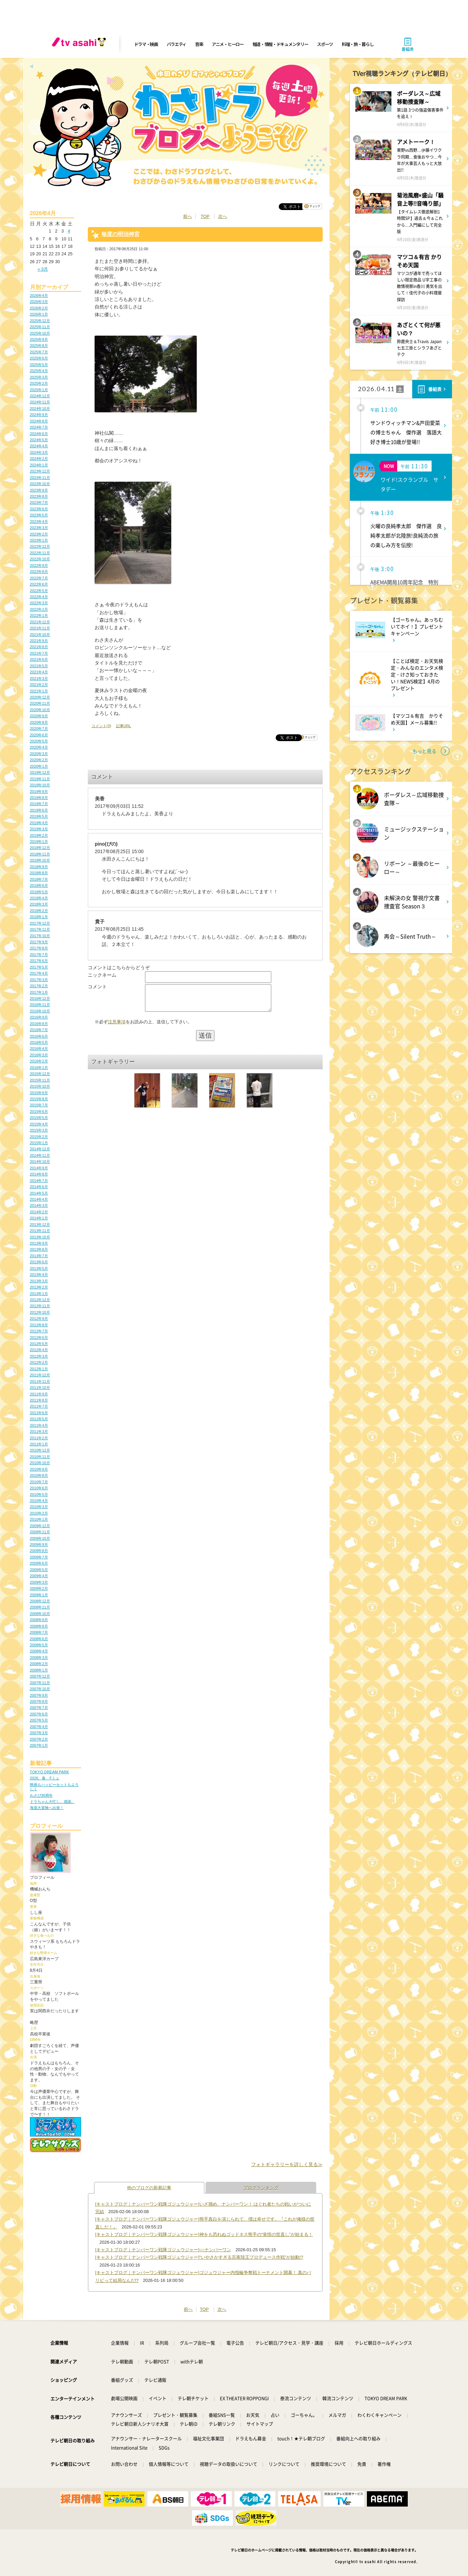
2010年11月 (40, 1457)
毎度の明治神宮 (120, 234)
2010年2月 (39, 1513)
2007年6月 (39, 1714)
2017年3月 (39, 980)
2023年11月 (40, 478)
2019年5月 (39, 816)
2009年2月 (39, 1588)
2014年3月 (39, 1205)
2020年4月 (39, 747)
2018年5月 (39, 892)
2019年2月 (39, 835)
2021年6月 (39, 659)
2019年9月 (39, 791)
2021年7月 (39, 653)
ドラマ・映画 (146, 44)
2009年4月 (39, 1576)
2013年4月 (39, 1275)
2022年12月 (40, 546)
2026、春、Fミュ (45, 1778)
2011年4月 (39, 1425)
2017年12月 (40, 923)
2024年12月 (40, 396)
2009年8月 (39, 1551)
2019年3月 (39, 829)
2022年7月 (39, 578)
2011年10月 (40, 1388)
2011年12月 (40, 1375)
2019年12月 (40, 772)
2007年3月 (39, 1733)
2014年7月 (39, 1181)
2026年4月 (39, 295)
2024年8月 (39, 421)
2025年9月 (39, 339)
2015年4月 (39, 1124)
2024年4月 (39, 446)
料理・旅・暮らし (358, 44)
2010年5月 (39, 1494)
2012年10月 (40, 1312)
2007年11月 (40, 1683)
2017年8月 (39, 948)
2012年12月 (40, 1300)
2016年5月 (39, 1042)
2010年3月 (39, 1507)
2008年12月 (40, 1601)
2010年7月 (39, 1482)
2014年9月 (39, 1168)
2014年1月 (39, 1218)
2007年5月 (39, 1720)
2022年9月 (39, 565)
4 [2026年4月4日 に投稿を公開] (69, 231)
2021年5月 (39, 666)
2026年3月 (39, 302)
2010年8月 (39, 1475)
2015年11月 (40, 1080)
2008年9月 (39, 1620)
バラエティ (177, 44)
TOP (204, 216)
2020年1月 (39, 766)
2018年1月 (39, 917)
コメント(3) (101, 726)
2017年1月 (39, 992)
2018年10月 (40, 860)
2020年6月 (39, 735)
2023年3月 (39, 528)
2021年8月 (39, 647)
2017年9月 (39, 942)
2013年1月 (39, 1294)
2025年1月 (39, 390)
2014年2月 (39, 1212)
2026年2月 (39, 308)
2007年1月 (39, 1745)
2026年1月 (39, 314)
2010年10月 (40, 1463)
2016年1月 (39, 1068)
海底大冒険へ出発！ (47, 1808)
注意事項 (117, 1026)
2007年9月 (39, 1695)
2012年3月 (39, 1356)
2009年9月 (39, 1544)
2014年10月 (40, 1161)
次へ (222, 216)
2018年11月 (40, 854)
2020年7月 (39, 728)
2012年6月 (39, 1337)
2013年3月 (39, 1281)
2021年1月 (39, 691)
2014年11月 (40, 1155)
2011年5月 (39, 1419)
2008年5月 (39, 1645)
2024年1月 (39, 465)
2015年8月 (39, 1099)
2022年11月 (40, 553)
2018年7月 (39, 879)
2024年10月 (40, 408)
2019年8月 (39, 798)
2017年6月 (39, 961)
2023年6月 (39, 509)
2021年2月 (39, 685)
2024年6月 (39, 434)
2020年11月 (40, 703)
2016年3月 (39, 1055)
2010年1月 (39, 1519)
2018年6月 (39, 885)
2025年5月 (39, 365)
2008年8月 (39, 1626)
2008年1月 (39, 1670)
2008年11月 (40, 1607)
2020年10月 (40, 710)
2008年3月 (39, 1657)
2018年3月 (39, 904)
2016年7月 (39, 1030)
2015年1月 (39, 1143)
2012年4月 (39, 1350)
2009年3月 (39, 1582)
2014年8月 (39, 1174)
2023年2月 (39, 534)
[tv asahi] (80, 44)
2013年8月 (39, 1249)
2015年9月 (39, 1093)
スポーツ (325, 44)
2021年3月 (39, 678)
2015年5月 (39, 1118)
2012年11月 (40, 1306)
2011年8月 (39, 1400)
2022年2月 (39, 609)
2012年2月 (39, 1362)
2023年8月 (39, 496)
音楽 (199, 44)
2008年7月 (39, 1632)
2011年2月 (39, 1438)
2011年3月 (39, 1431)
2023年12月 (40, 471)
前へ (187, 216)
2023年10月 (40, 484)
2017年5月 (39, 967)
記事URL (123, 726)
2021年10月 (40, 635)
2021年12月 (40, 622)
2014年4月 (39, 1199)
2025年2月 (39, 383)
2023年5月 (39, 515)
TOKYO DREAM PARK (49, 1772)
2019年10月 (40, 785)
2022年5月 (39, 591)
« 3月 (42, 269)
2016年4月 (39, 1048)
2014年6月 (39, 1187)
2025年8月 (39, 345)
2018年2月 (39, 911)
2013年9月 (39, 1243)
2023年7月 (39, 502)
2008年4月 (39, 1651)
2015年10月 (40, 1086)
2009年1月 (39, 1595)
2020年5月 (39, 741)
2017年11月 (40, 929)
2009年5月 (39, 1570)
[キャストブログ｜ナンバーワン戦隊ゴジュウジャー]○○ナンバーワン (163, 2249)
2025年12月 (40, 321)
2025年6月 (39, 358)
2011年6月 (39, 1413)
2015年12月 (40, 1074)
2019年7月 (39, 804)
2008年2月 (39, 1664)
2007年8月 (39, 1701)
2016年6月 (39, 1036)
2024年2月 (39, 459)
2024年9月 (39, 415)
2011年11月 (40, 1381)
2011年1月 (39, 1444)
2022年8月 (39, 572)
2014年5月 (39, 1193)
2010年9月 (39, 1469)
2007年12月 (40, 1676)
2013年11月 (40, 1231)
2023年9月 (39, 490)
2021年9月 (39, 641)
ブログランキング (261, 2187)
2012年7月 (39, 1331)
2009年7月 (39, 1557)
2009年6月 (39, 1563)
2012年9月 (39, 1318)
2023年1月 (39, 540)
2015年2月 (39, 1137)
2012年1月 (39, 1369)
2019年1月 (39, 841)
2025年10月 (40, 333)
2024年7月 (39, 427)
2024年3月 (39, 452)
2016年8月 (39, 1024)
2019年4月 (39, 823)
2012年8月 (39, 1325)
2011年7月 (39, 1406)
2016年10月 (40, 1011)
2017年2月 (39, 986)
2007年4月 (39, 1727)
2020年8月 (39, 722)
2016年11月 (40, 1005)
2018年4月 (39, 898)
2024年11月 (40, 402)
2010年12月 (40, 1450)
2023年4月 (39, 521)
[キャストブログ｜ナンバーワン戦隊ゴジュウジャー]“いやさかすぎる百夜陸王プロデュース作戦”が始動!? (199, 2257)
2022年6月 (39, 584)
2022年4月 (39, 597)
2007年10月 (40, 1689)
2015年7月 (39, 1105)
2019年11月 (40, 779)
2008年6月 (39, 1639)
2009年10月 (40, 1538)
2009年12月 (40, 1526)
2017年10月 (40, 936)
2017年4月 (39, 973)
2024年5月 (39, 440)
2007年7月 (39, 1708)
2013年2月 (39, 1287)
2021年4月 (39, 672)
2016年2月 (39, 1061)
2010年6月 (39, 1488)
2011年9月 (39, 1394)
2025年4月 (39, 371)
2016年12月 (40, 998)
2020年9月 (39, 716)
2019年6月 (39, 810)
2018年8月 (39, 873)
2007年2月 (39, 1739)
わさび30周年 (41, 1795)
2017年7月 (39, 955)
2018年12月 (40, 848)
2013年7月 (39, 1256)
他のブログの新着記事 (149, 2187)
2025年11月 (40, 327)
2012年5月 (39, 1344)
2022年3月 (39, 603)
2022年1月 (39, 615)
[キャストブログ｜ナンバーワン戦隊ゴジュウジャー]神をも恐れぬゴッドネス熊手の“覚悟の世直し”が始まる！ (204, 2234)
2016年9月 (39, 1017)
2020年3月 (39, 754)
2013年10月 (40, 1237)
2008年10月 (40, 1614)
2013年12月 (40, 1224)
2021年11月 (40, 628)
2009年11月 (40, 1532)
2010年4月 (39, 1501)
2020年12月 (40, 697)
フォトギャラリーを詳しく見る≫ (287, 2164)
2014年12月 (40, 1149)
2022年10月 (40, 559)
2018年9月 (39, 867)
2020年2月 (39, 760)
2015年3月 (39, 1130)
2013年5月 (39, 1268)
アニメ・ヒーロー (228, 44)
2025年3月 (39, 377)
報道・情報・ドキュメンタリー (280, 44)
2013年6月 (39, 1262)
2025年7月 (39, 352)
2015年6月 (39, 1111)
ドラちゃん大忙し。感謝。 (52, 1801)
